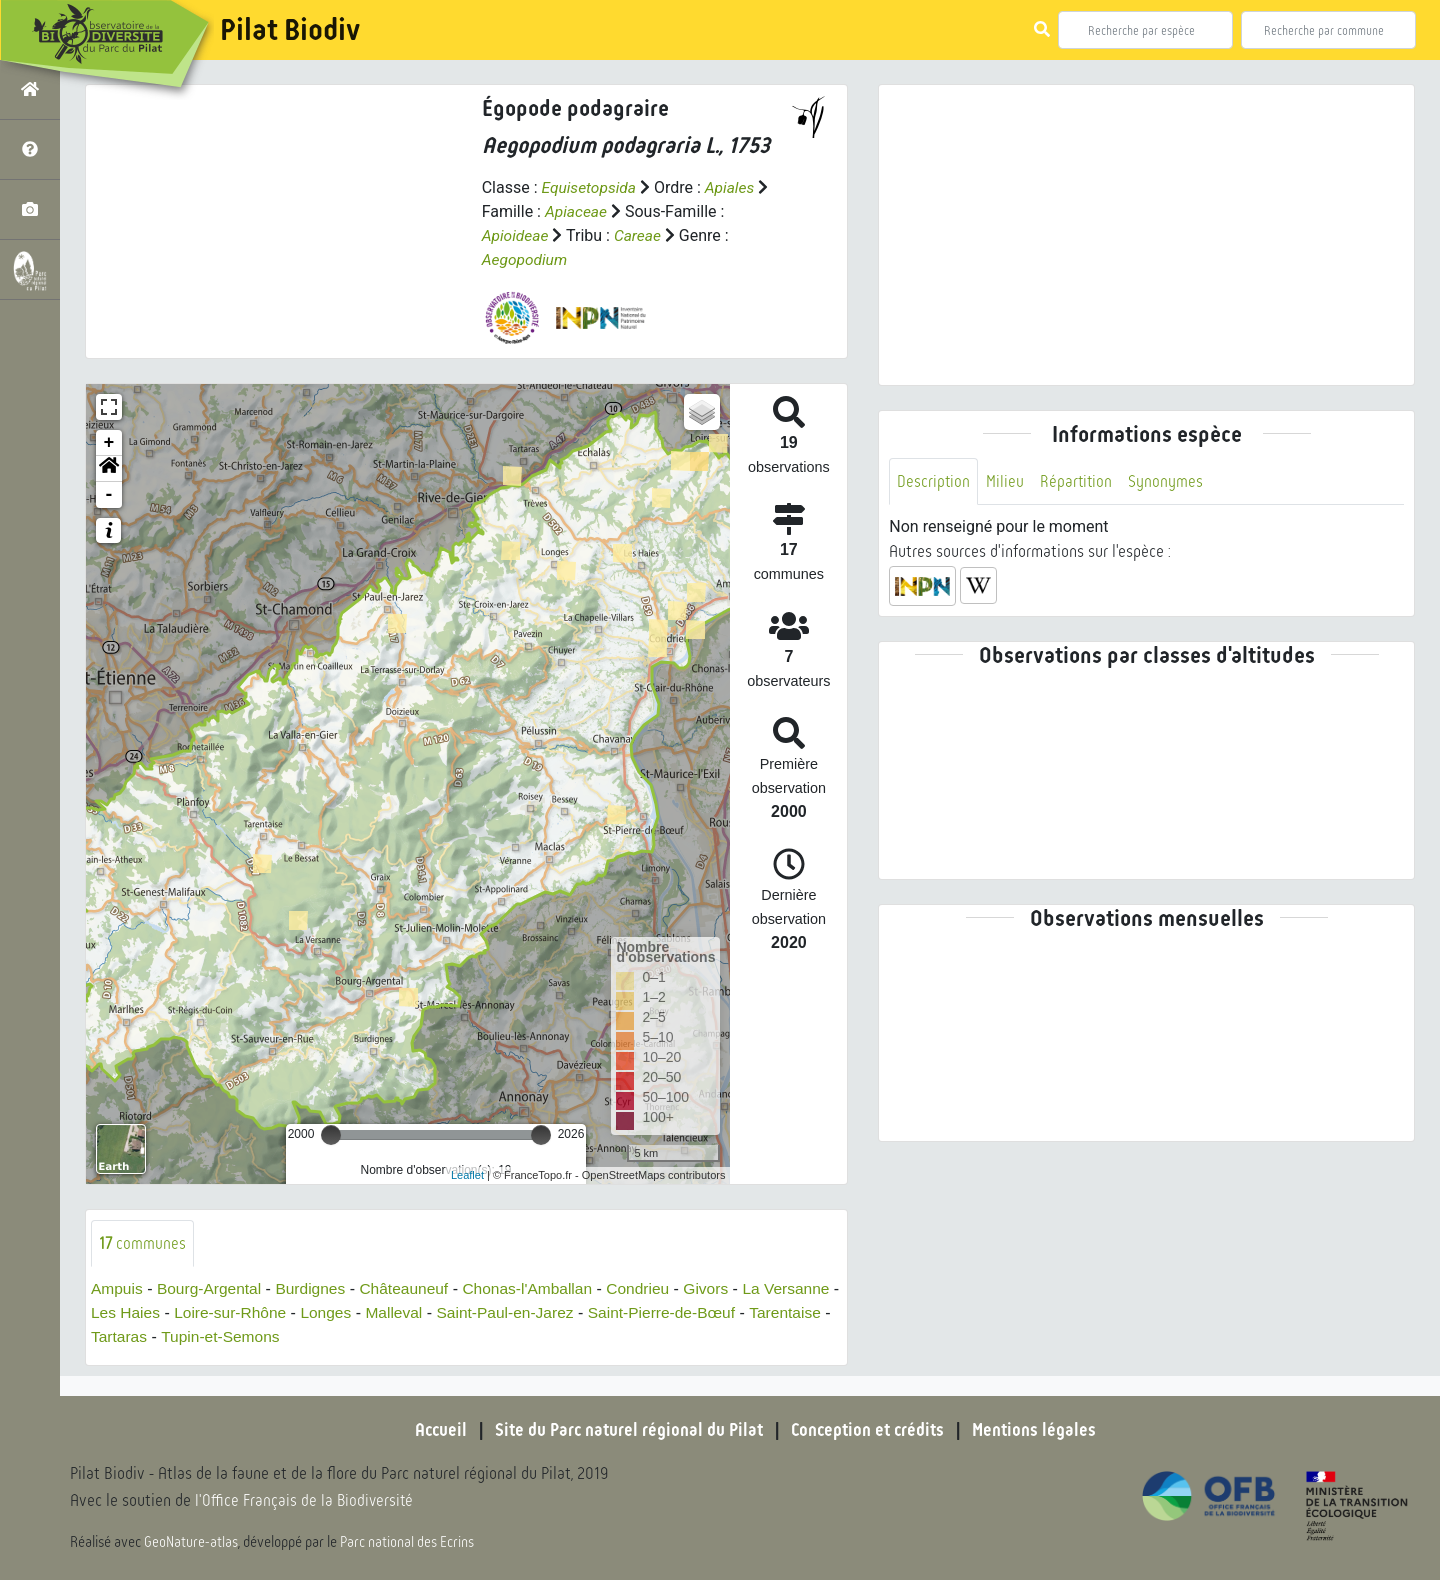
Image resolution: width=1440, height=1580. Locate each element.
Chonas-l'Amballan (540, 1288)
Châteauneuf (413, 1288)
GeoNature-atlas (191, 1542)
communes (143, 1242)
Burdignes (316, 1288)
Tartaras (217, 1336)
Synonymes (1168, 481)
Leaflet (467, 1174)
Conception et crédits (869, 1430)
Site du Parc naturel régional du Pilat (626, 1430)
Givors (723, 1288)
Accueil (435, 1430)
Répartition (1078, 481)
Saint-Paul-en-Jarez (598, 1312)
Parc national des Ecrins (408, 1542)
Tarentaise (137, 1336)
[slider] (331, 1134)
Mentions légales (1040, 1430)
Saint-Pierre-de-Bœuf (759, 1312)
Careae (640, 235)
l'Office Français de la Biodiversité (306, 1500)
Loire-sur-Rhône (316, 1312)
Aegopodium (526, 259)
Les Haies (208, 1312)
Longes (414, 1312)
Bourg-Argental (213, 1288)
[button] (109, 468)
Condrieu (653, 1288)
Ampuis (117, 1288)
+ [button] (109, 442)
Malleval (484, 1312)
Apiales (733, 187)
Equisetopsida (590, 187)
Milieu (1006, 481)
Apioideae (516, 235)
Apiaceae (577, 211)
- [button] (109, 494)
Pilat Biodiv (290, 30)
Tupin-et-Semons (321, 1336)
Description (934, 481)
